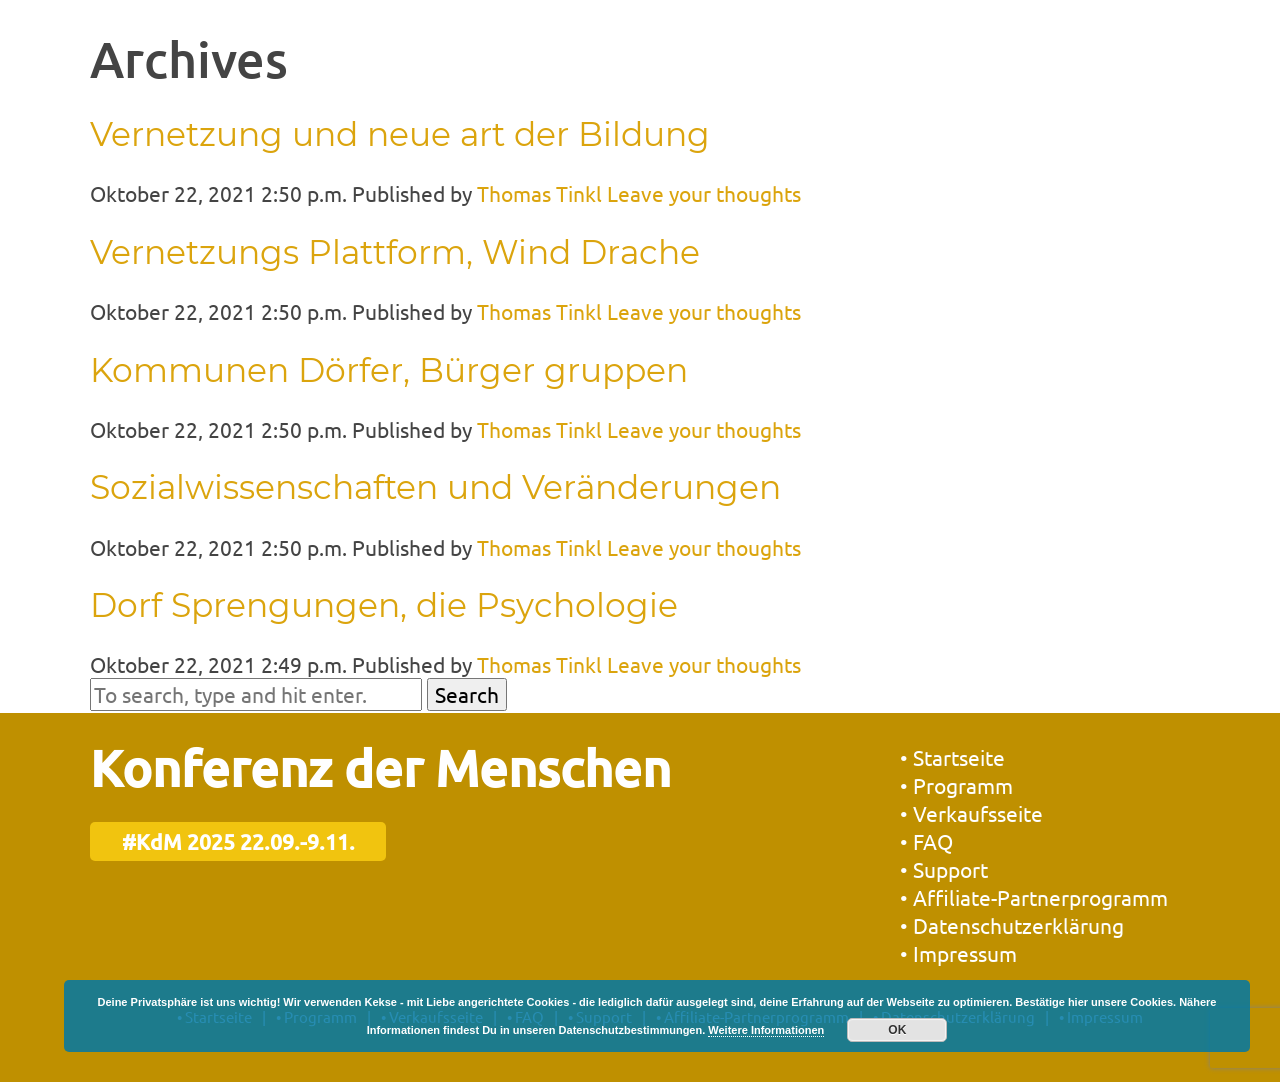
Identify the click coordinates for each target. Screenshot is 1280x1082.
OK (897, 1030)
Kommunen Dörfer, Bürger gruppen (389, 370)
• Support (944, 869)
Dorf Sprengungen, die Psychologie (384, 605)
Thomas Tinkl (539, 193)
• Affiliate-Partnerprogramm (1034, 897)
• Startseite (952, 757)
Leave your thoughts (704, 193)
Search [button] (467, 694)
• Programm (956, 785)
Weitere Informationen (766, 1030)
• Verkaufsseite (971, 813)
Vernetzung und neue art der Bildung (400, 134)
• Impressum (958, 953)
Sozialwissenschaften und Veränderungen (435, 487)
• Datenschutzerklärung (1012, 925)
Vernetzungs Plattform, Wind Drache (395, 252)
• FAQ (926, 841)
